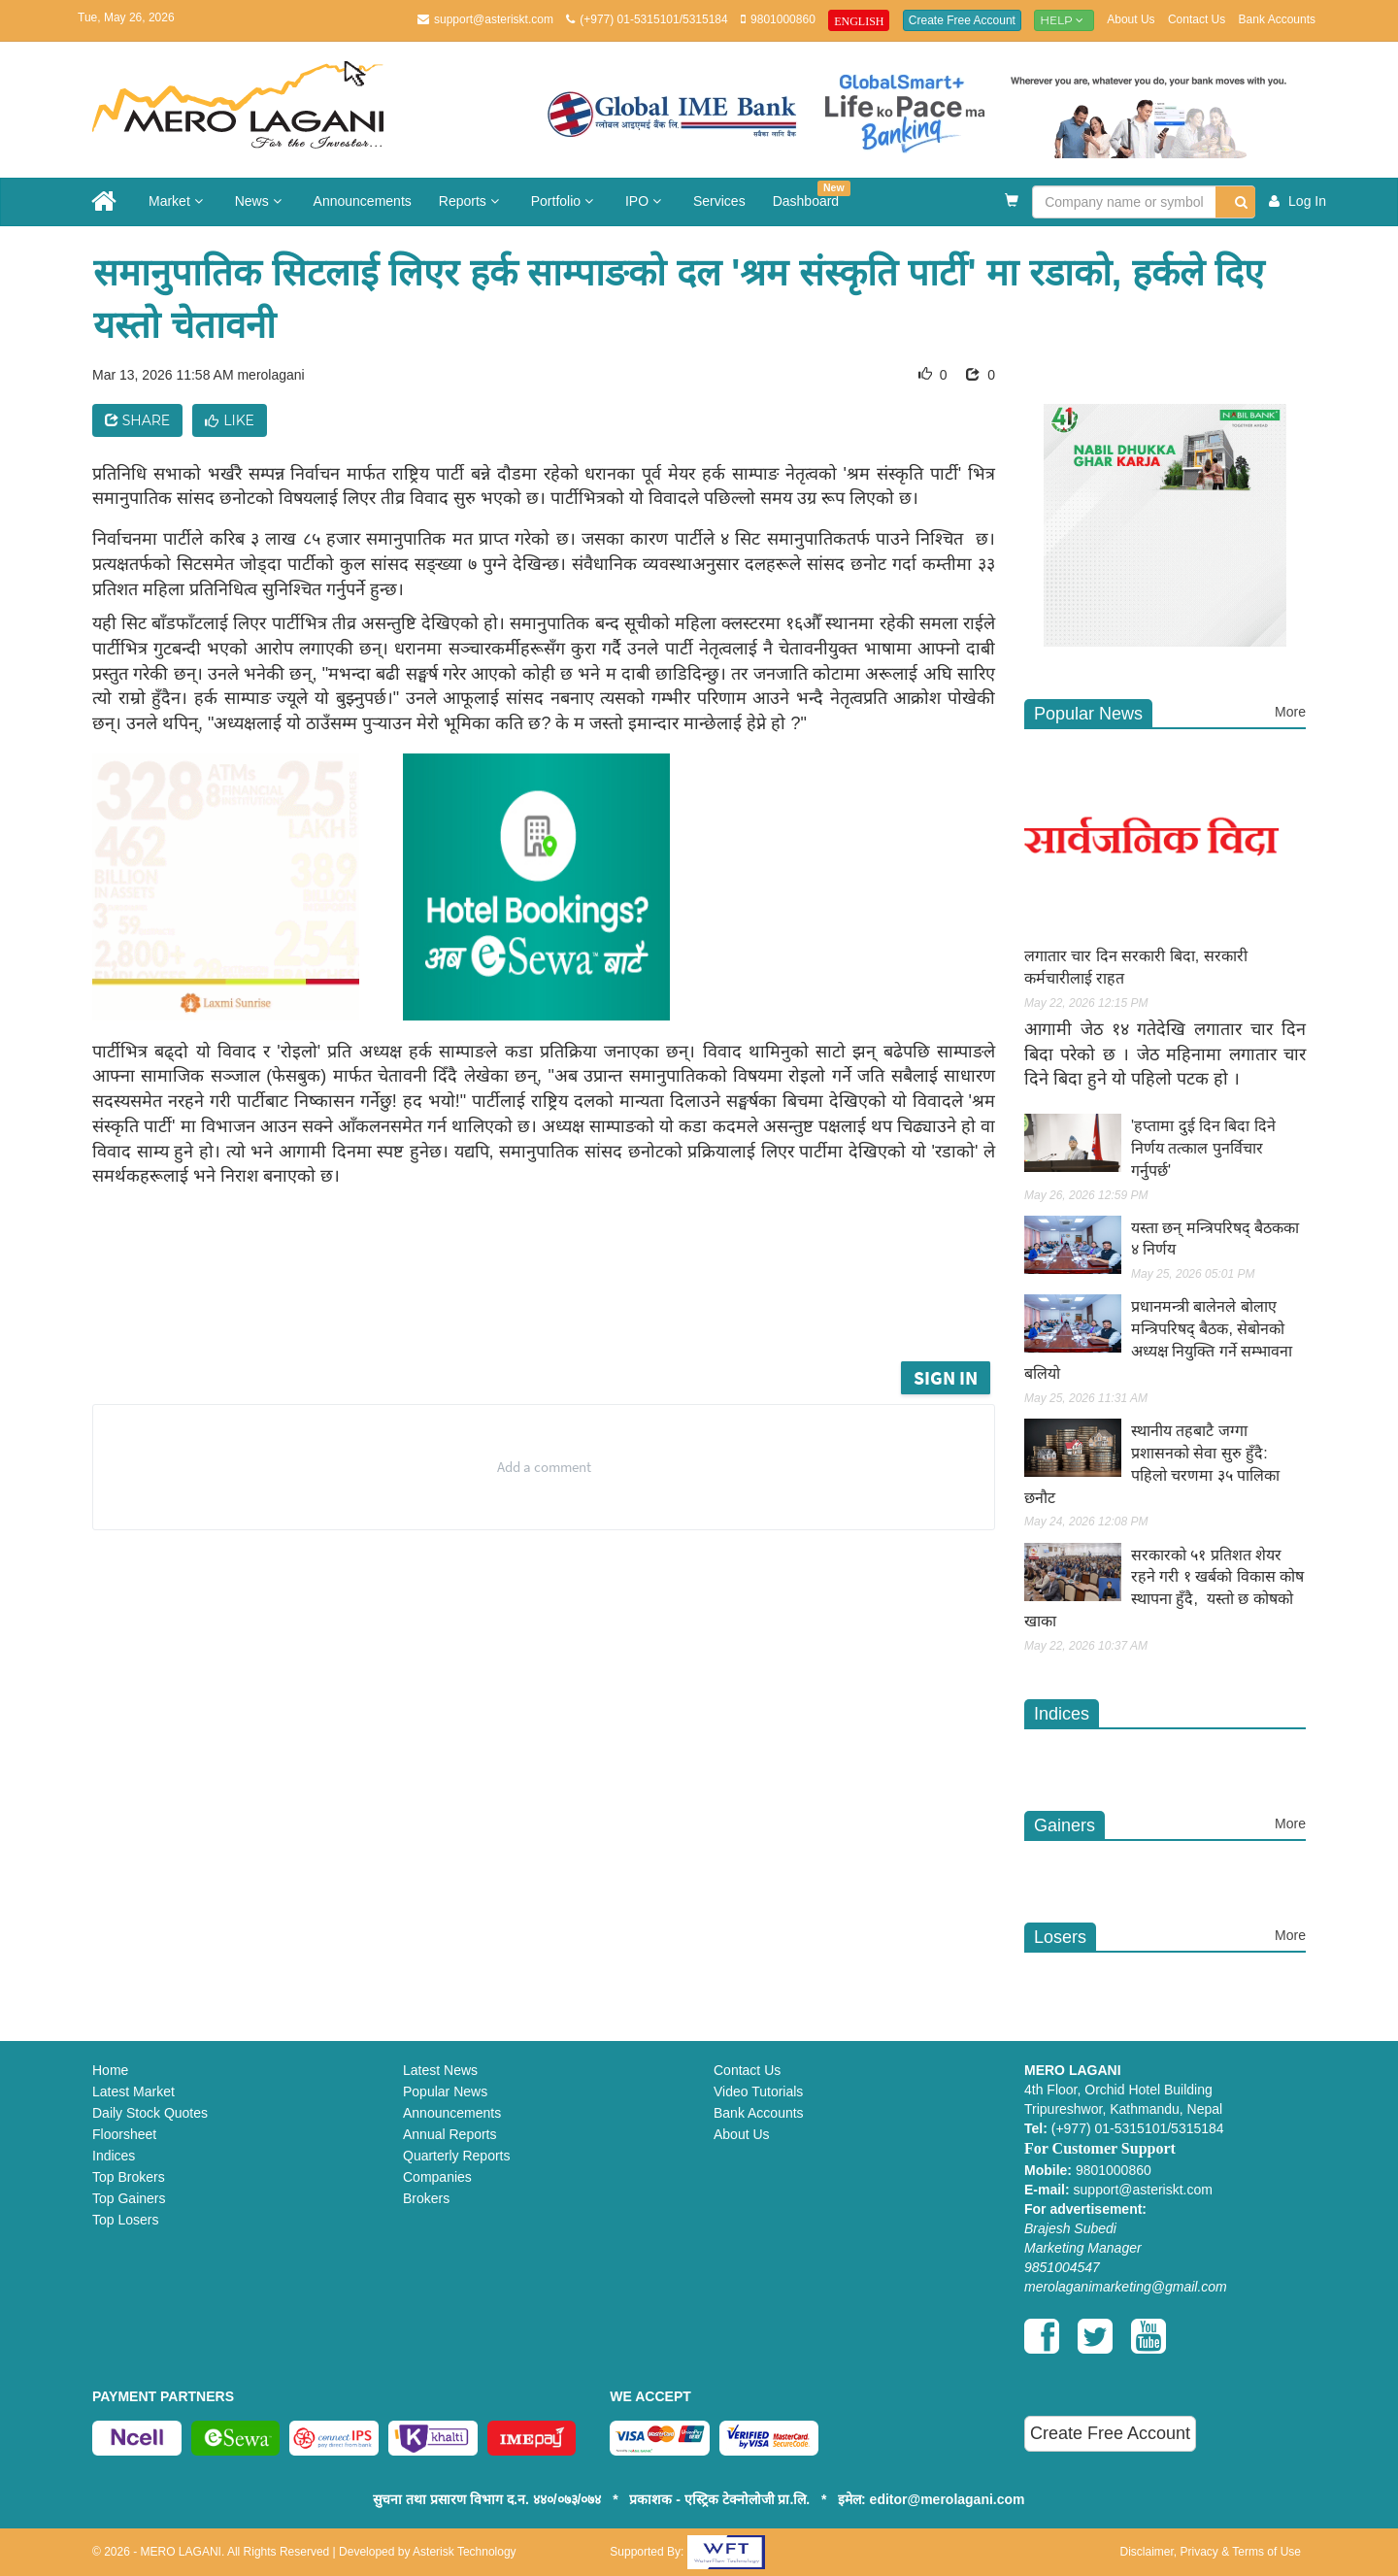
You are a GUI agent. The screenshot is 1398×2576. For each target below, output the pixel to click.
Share (137, 420)
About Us (1130, 19)
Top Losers (125, 2219)
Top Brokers (128, 2177)
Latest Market (133, 2091)
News (260, 201)
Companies (437, 2177)
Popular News (445, 2091)
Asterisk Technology (464, 2552)
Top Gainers (128, 2198)
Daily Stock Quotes (150, 2113)
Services (719, 201)
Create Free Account (962, 20)
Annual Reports (450, 2134)
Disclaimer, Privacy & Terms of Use (1210, 2552)
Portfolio (564, 201)
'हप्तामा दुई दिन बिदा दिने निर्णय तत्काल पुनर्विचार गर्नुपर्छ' (1203, 1148)
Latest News (440, 2070)
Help (1064, 20)
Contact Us (1196, 19)
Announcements (363, 201)
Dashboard (811, 195)
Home (110, 2070)
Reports (471, 201)
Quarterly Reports (456, 2155)
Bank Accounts (1277, 19)
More (1290, 712)
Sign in (946, 1377)
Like (229, 420)
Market (178, 201)
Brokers (426, 2198)
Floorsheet (124, 2134)
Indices (113, 2155)
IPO (645, 201)
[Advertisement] (558, 1303)
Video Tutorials (758, 2091)
